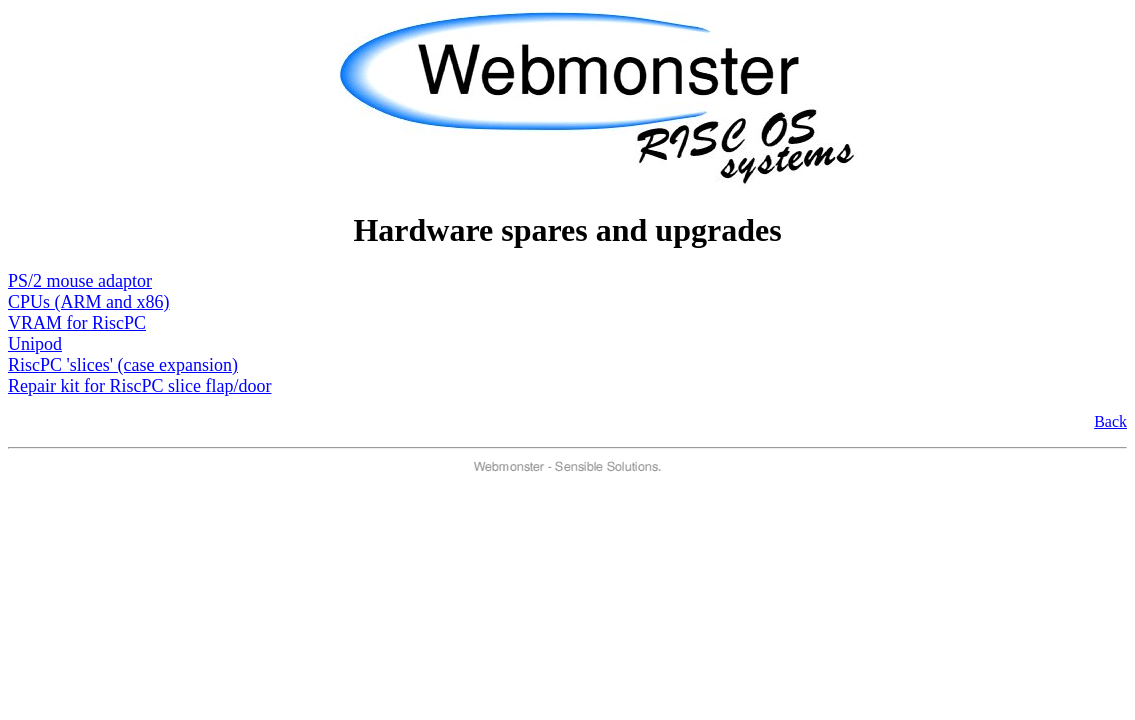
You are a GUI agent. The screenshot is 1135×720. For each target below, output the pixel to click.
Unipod (35, 344)
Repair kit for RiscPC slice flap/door (139, 386)
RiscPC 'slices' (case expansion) (123, 365)
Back (1110, 421)
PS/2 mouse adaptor (80, 281)
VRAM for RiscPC (77, 323)
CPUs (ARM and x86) (89, 302)
